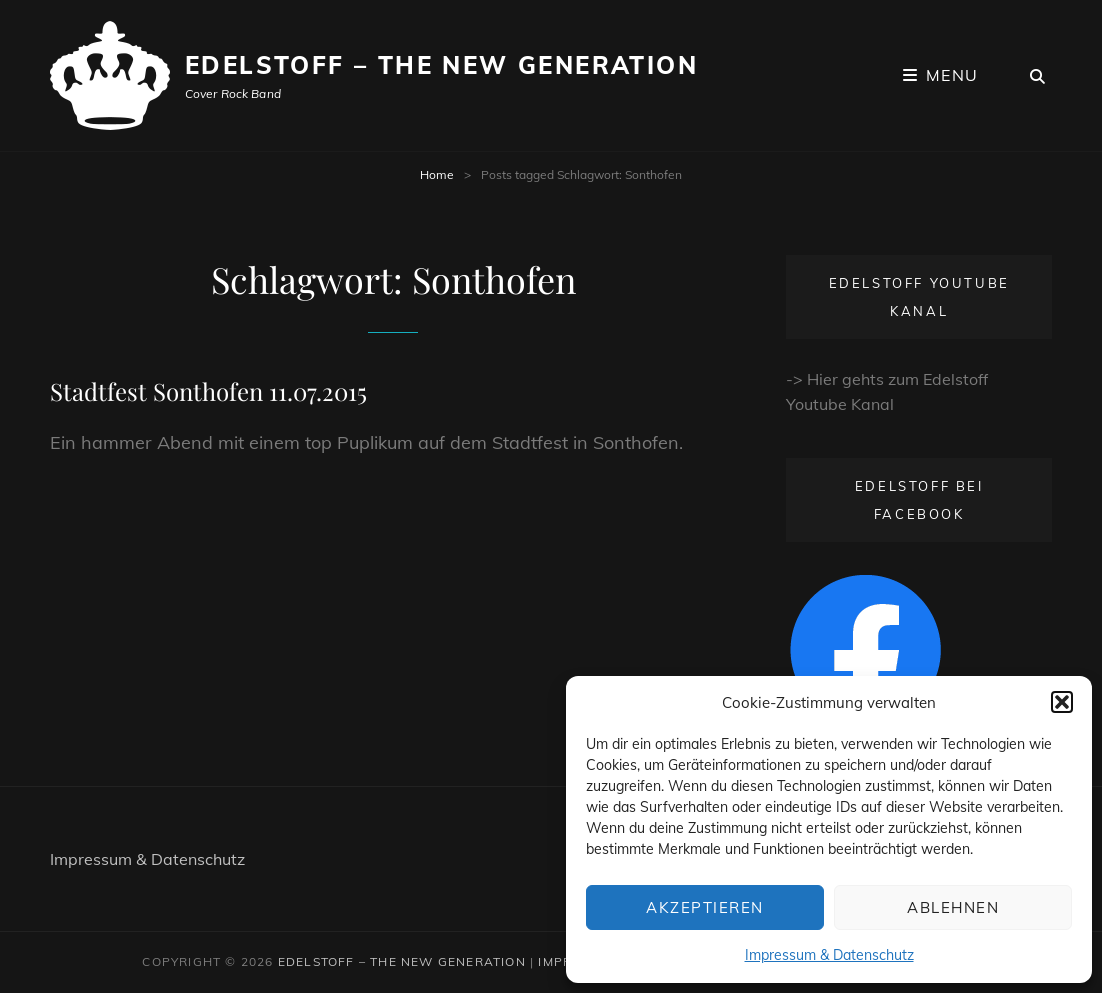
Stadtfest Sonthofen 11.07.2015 (208, 391)
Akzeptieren (705, 907)
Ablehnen (953, 907)
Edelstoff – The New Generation (441, 65)
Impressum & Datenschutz (829, 955)
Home (437, 174)
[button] (1062, 702)
